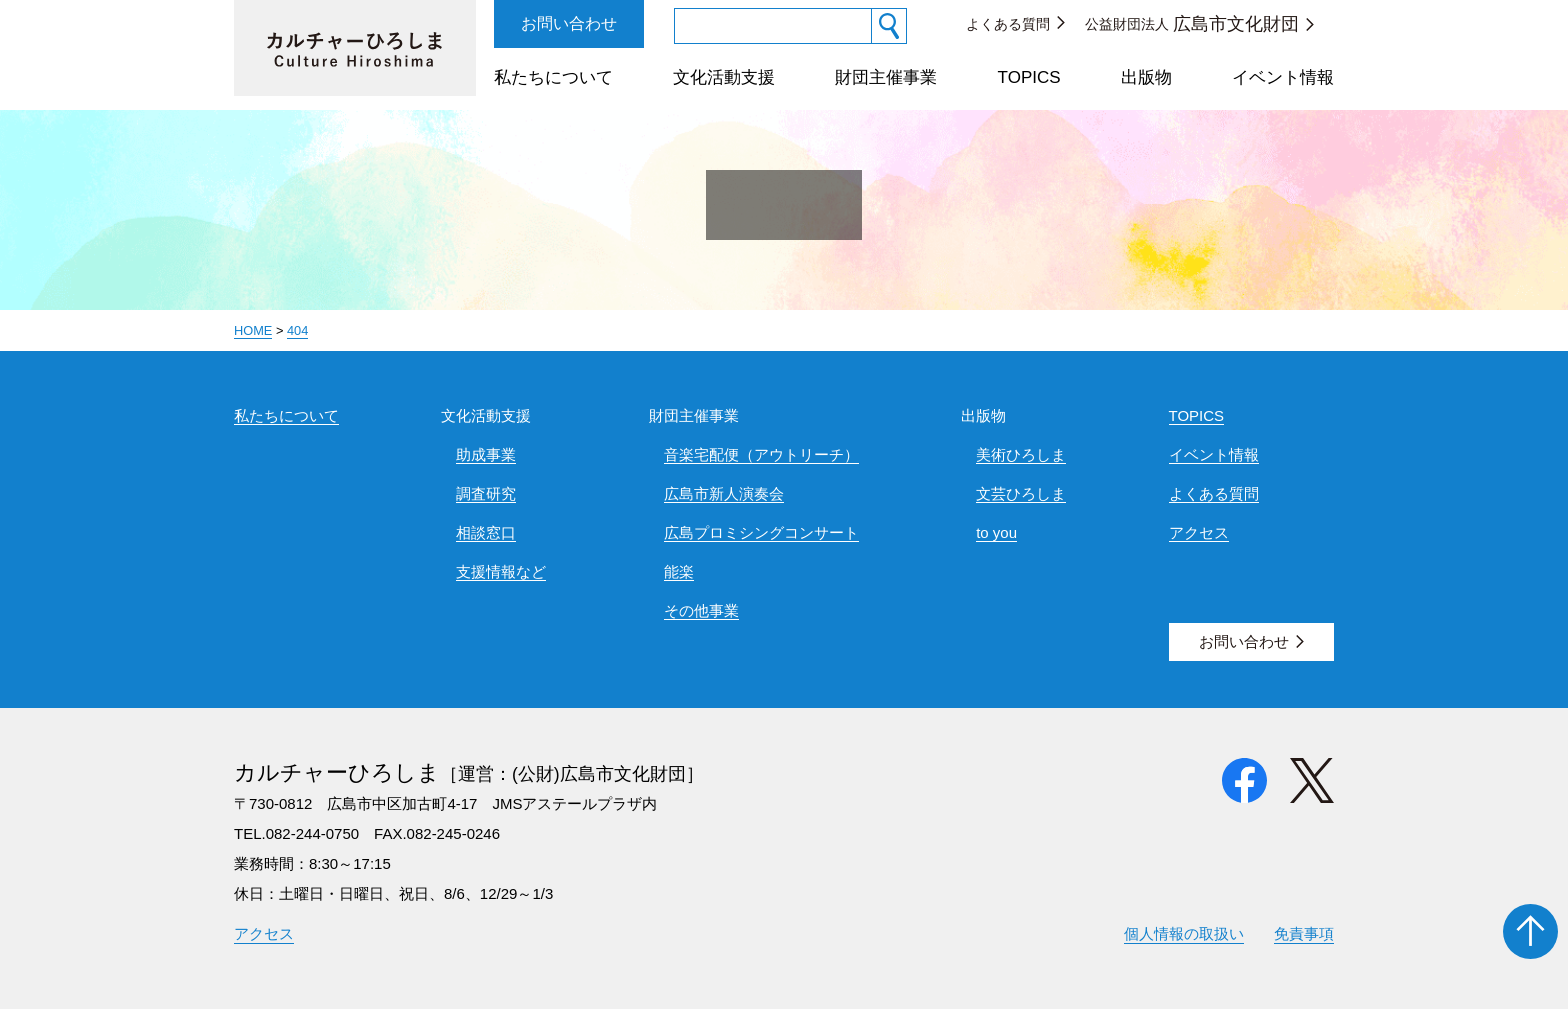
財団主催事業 (886, 77)
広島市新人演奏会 (724, 493)
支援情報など (501, 571)
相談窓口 (486, 532)
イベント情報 (1283, 77)
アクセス (1199, 532)
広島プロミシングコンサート (761, 532)
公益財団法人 (1192, 24)
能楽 (679, 571)
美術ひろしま (1021, 454)
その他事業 (701, 610)
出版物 (1146, 77)
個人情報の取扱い (1184, 933)
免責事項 (1304, 933)
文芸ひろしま (1021, 493)
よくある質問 (1008, 24)
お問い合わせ (569, 23)
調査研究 (486, 493)
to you (996, 532)
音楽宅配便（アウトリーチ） (761, 454)
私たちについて (553, 77)
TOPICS (1029, 77)
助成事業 (486, 454)
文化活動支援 (724, 77)
